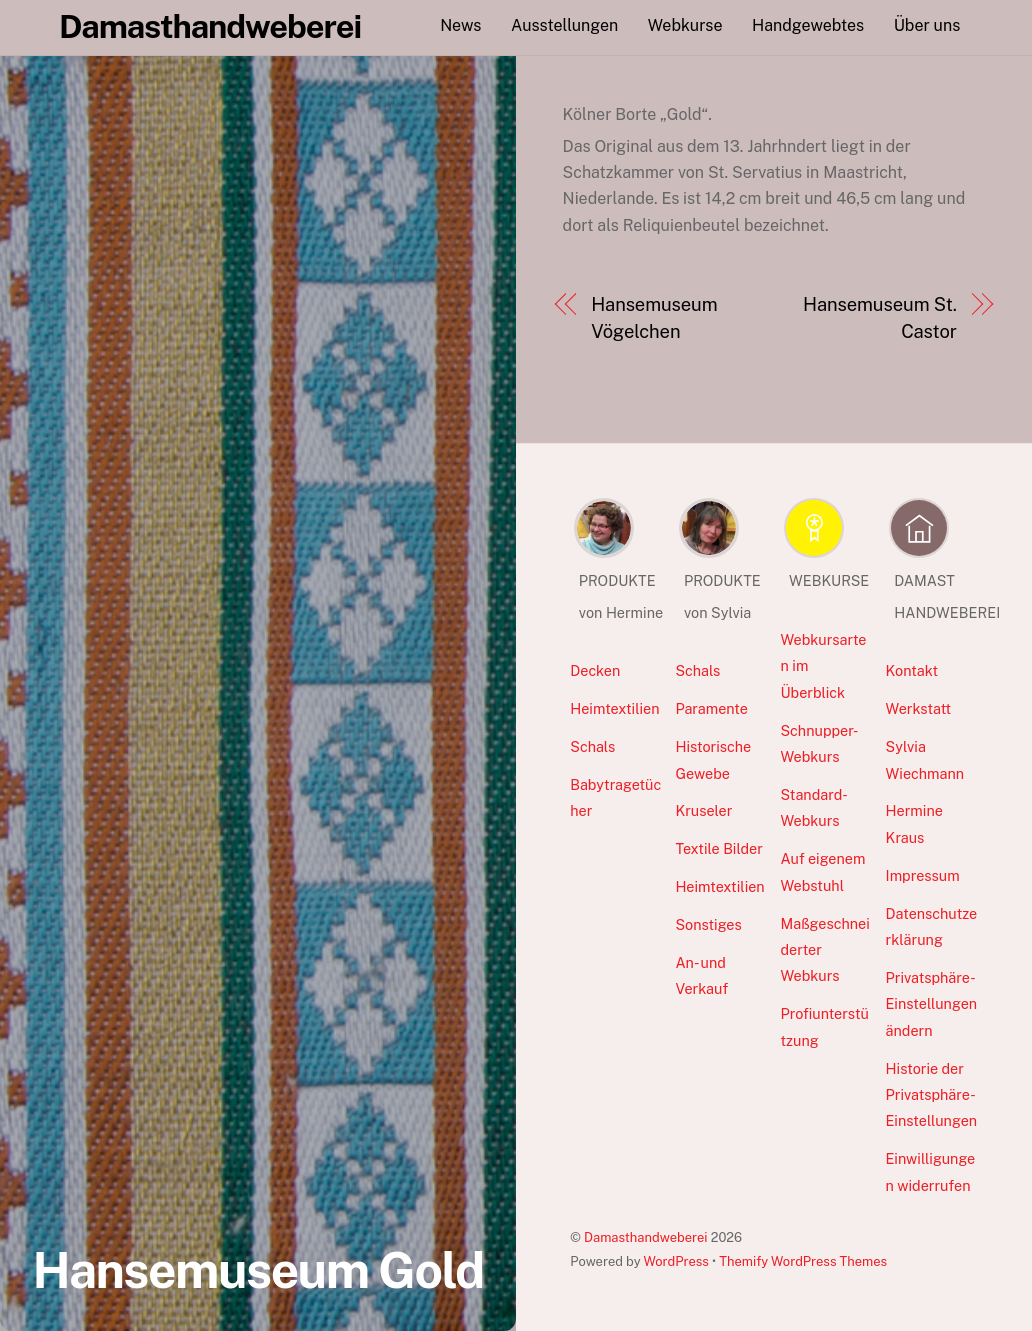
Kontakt (912, 670)
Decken (595, 670)
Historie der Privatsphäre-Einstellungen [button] (932, 1095)
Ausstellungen (564, 25)
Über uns (927, 25)
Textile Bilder (718, 848)
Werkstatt (919, 708)
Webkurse (685, 25)
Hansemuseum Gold (257, 1270)
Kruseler (703, 810)
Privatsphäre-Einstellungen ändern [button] (932, 1004)
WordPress (676, 1261)
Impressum (923, 875)
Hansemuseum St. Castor (880, 317)
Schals (592, 746)
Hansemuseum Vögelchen (654, 317)
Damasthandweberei (646, 1237)
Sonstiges (708, 924)
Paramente (711, 708)
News (460, 25)
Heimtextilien (614, 708)
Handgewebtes (808, 25)
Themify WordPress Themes (803, 1261)
